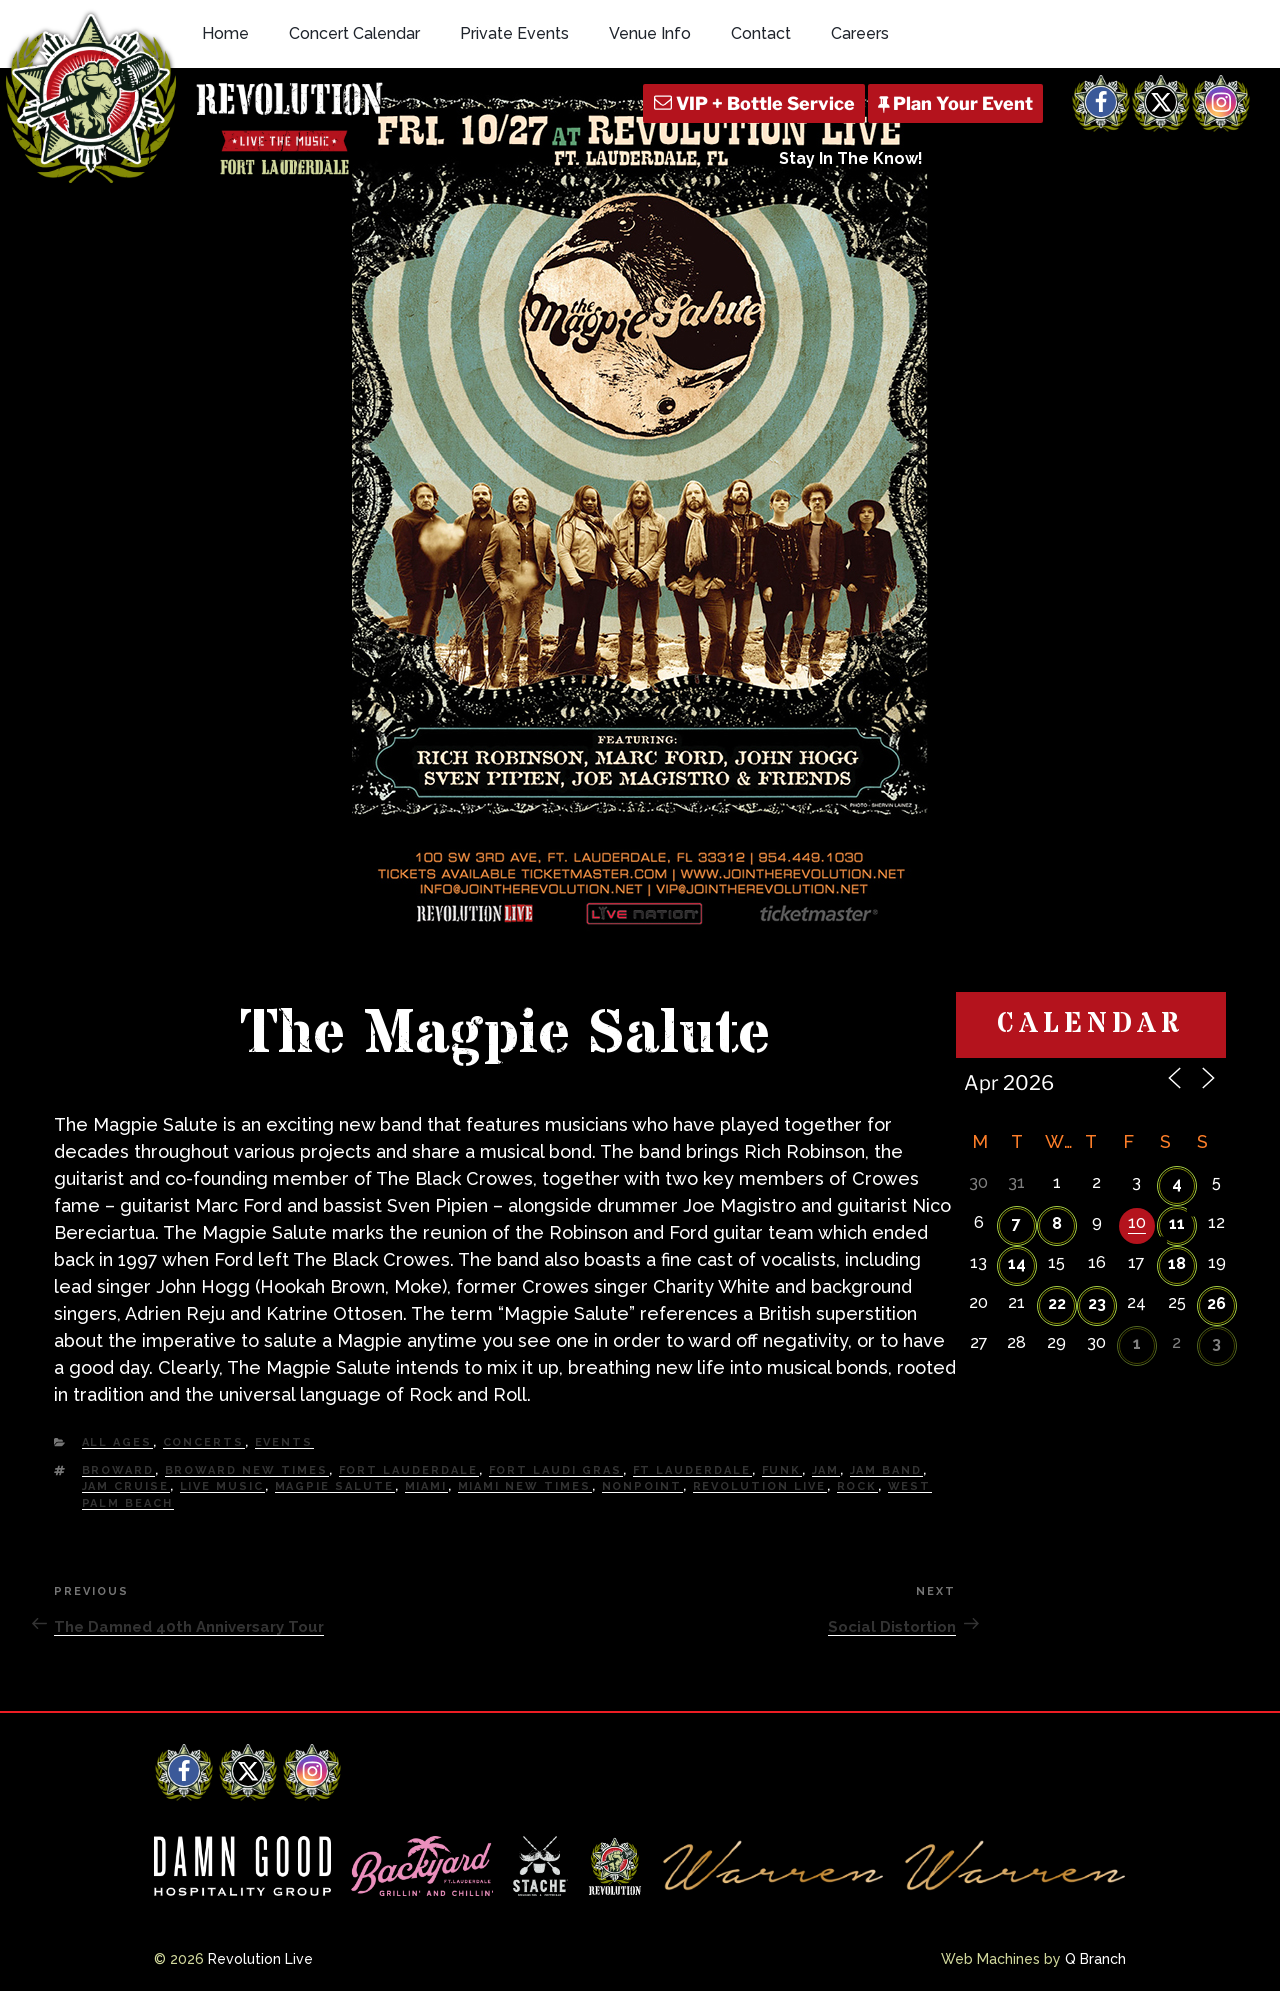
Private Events (514, 33)
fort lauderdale (409, 1470)
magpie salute (335, 1486)
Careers (860, 33)
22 (1057, 1303)
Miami (426, 1486)
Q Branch (1095, 1959)
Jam (826, 1470)
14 (1017, 1263)
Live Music (222, 1486)
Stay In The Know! (851, 158)
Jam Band (886, 1470)
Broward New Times (247, 1470)
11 (1177, 1223)
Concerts (204, 1442)
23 (1097, 1303)
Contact (761, 33)
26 (1216, 1303)
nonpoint (642, 1486)
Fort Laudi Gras (556, 1470)
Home (225, 33)
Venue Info (650, 33)
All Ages (117, 1442)
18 (1177, 1263)
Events (284, 1442)
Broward (118, 1470)
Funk (782, 1470)
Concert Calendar (354, 33)
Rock (857, 1486)
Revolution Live (760, 1486)
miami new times (525, 1486)
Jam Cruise (126, 1486)
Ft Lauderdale (692, 1470)
